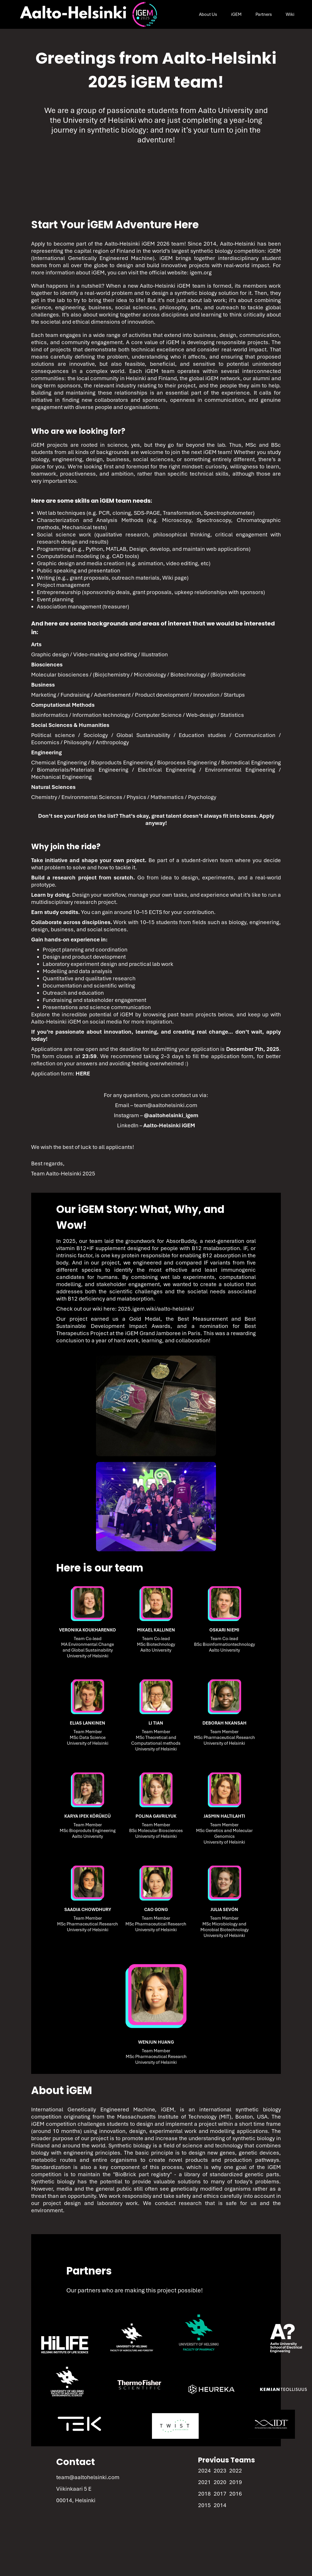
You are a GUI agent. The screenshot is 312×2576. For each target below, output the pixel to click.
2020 (220, 2482)
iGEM (236, 14)
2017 (220, 2493)
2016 (235, 2493)
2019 (235, 2482)
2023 (220, 2470)
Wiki (290, 14)
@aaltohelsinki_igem (171, 1115)
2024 (204, 2470)
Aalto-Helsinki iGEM (169, 1125)
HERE (83, 1073)
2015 (204, 2505)
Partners (263, 14)
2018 (204, 2493)
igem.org (201, 272)
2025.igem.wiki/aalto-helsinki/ (156, 1308)
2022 (235, 2470)
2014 (220, 2505)
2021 (204, 2482)
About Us (208, 14)
